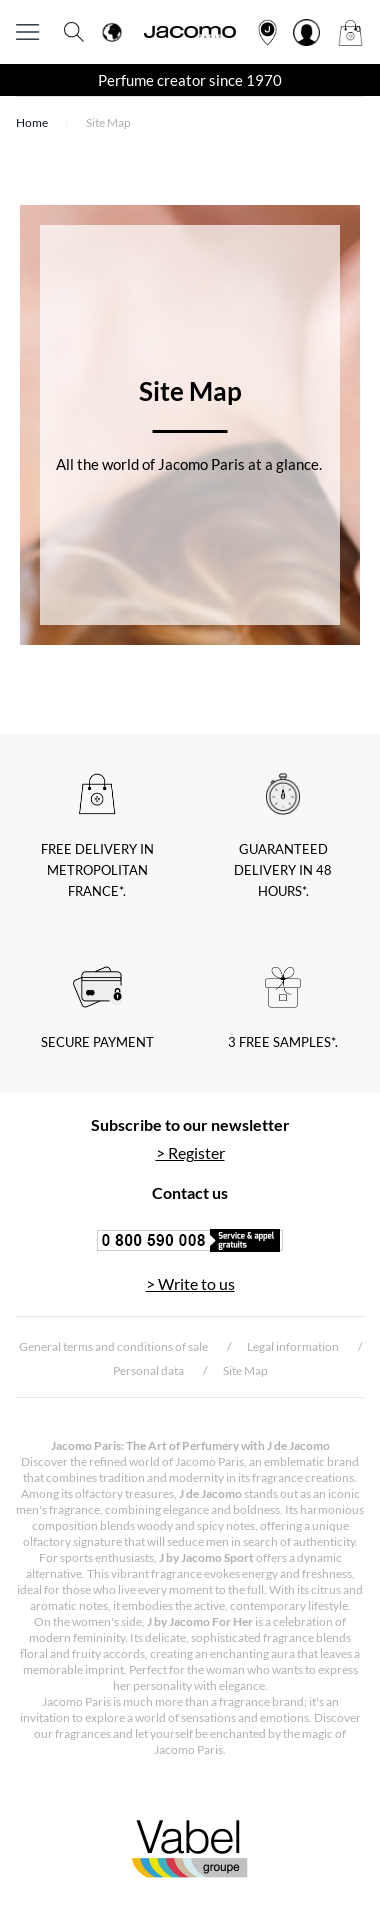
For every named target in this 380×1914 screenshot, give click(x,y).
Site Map (245, 1370)
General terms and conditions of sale (113, 1346)
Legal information (293, 1346)
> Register (190, 1152)
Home (32, 122)
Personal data (148, 1370)
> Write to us (190, 1283)
